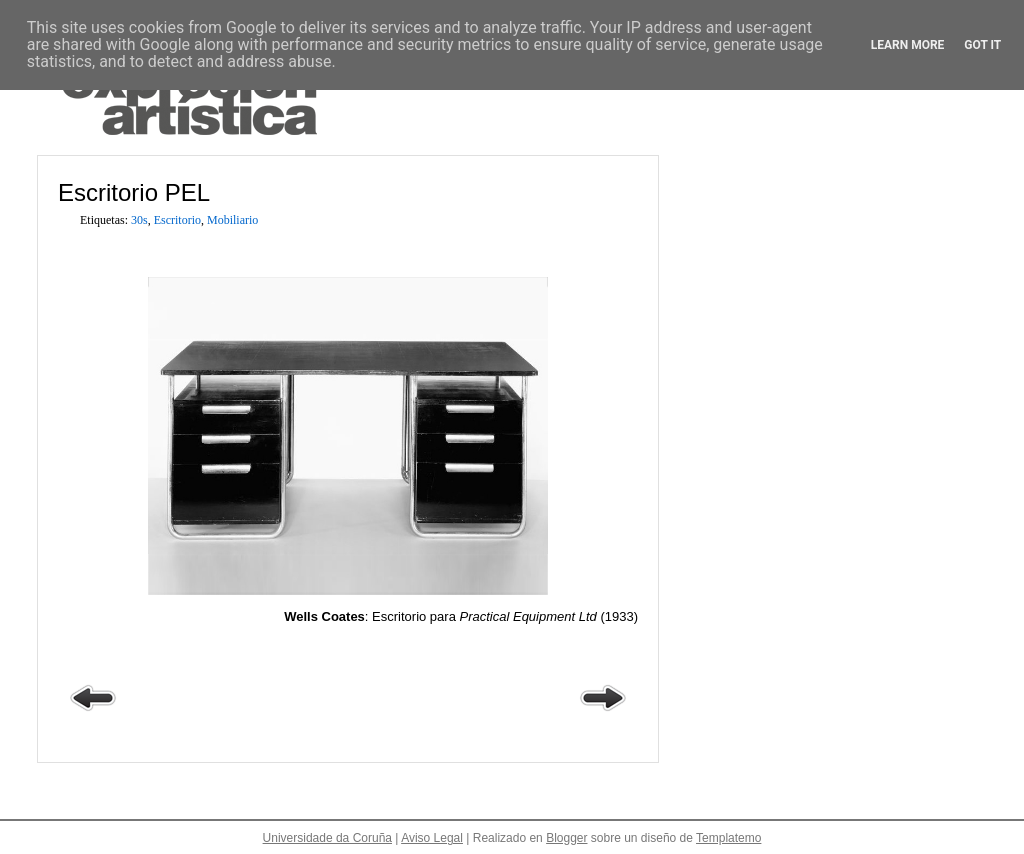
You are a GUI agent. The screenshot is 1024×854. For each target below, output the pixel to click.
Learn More (908, 45)
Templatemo (728, 838)
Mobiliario (232, 220)
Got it (982, 45)
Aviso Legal (432, 838)
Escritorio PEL (134, 192)
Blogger (566, 838)
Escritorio (177, 220)
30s (139, 220)
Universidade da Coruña (327, 838)
